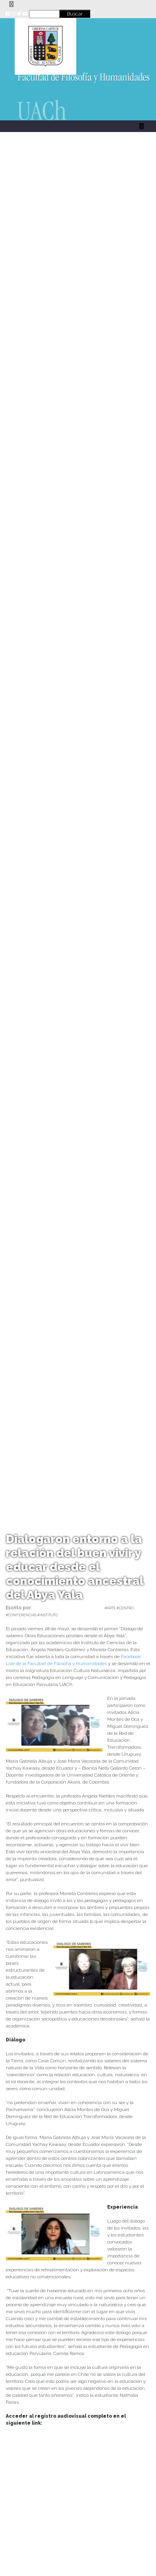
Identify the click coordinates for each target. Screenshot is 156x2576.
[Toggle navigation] (11, 4)
